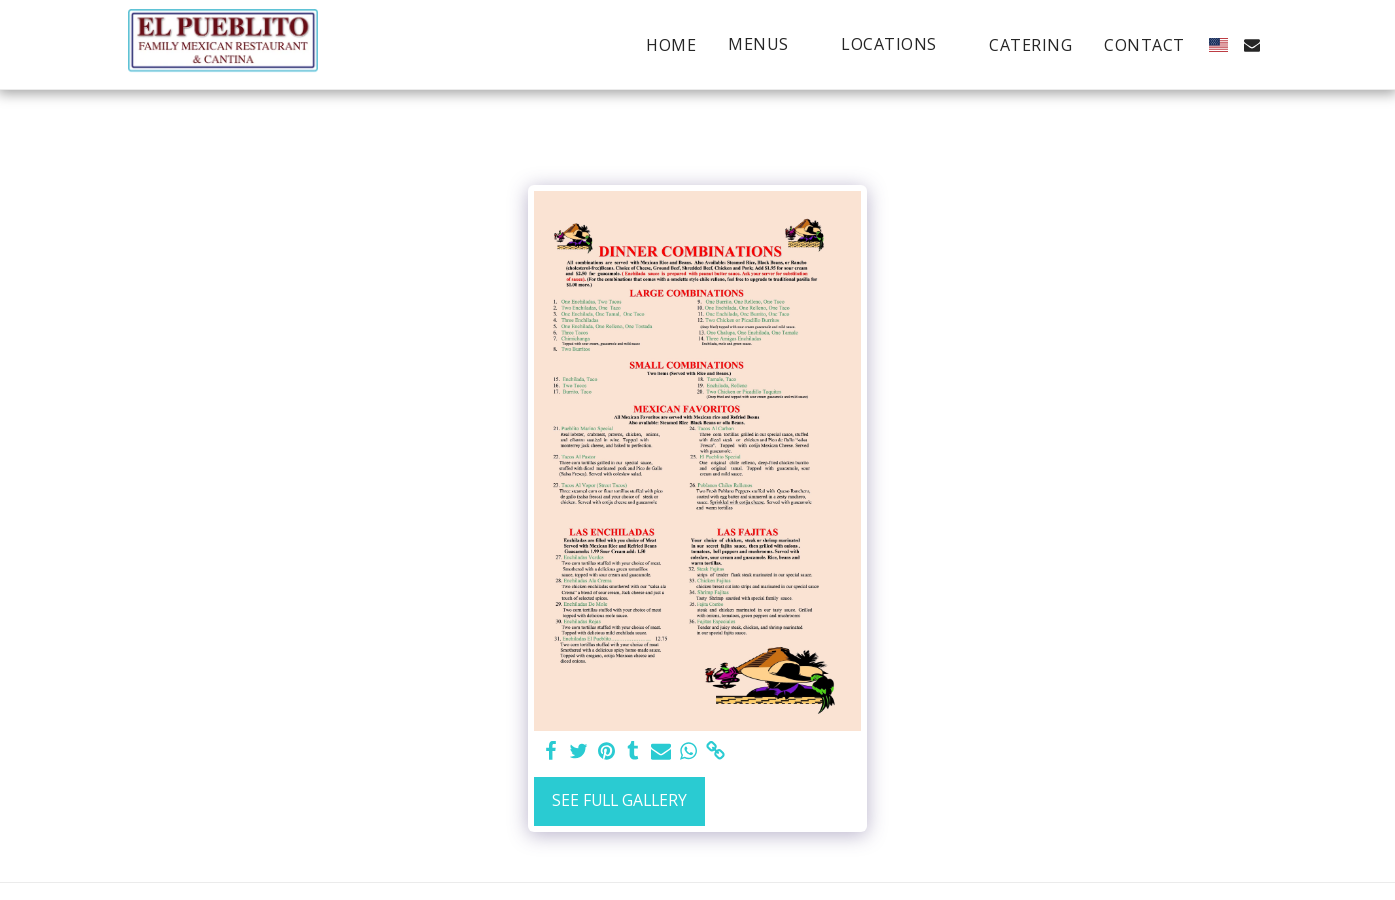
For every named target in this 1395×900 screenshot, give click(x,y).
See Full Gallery (619, 800)
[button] (768, 44)
